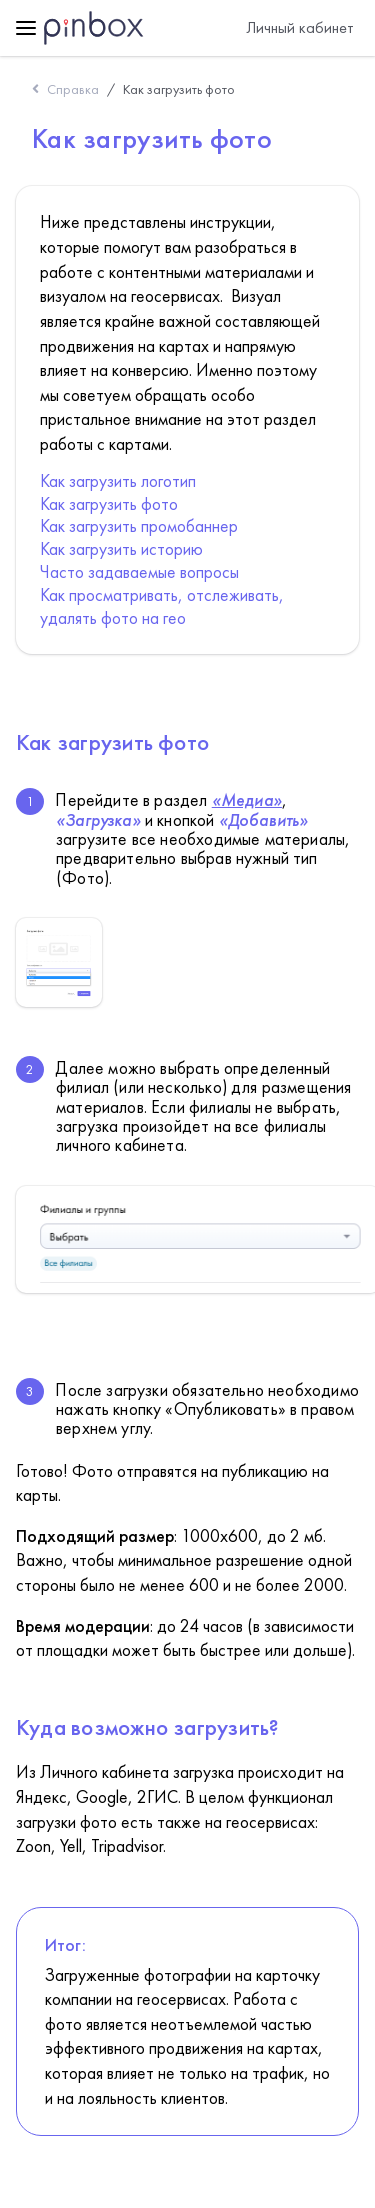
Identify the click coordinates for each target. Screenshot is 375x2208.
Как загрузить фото (179, 89)
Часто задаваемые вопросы (139, 572)
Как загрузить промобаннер (139, 526)
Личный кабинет (300, 27)
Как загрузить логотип (118, 481)
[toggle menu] (26, 28)
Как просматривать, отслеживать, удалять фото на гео (162, 606)
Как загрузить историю (121, 549)
